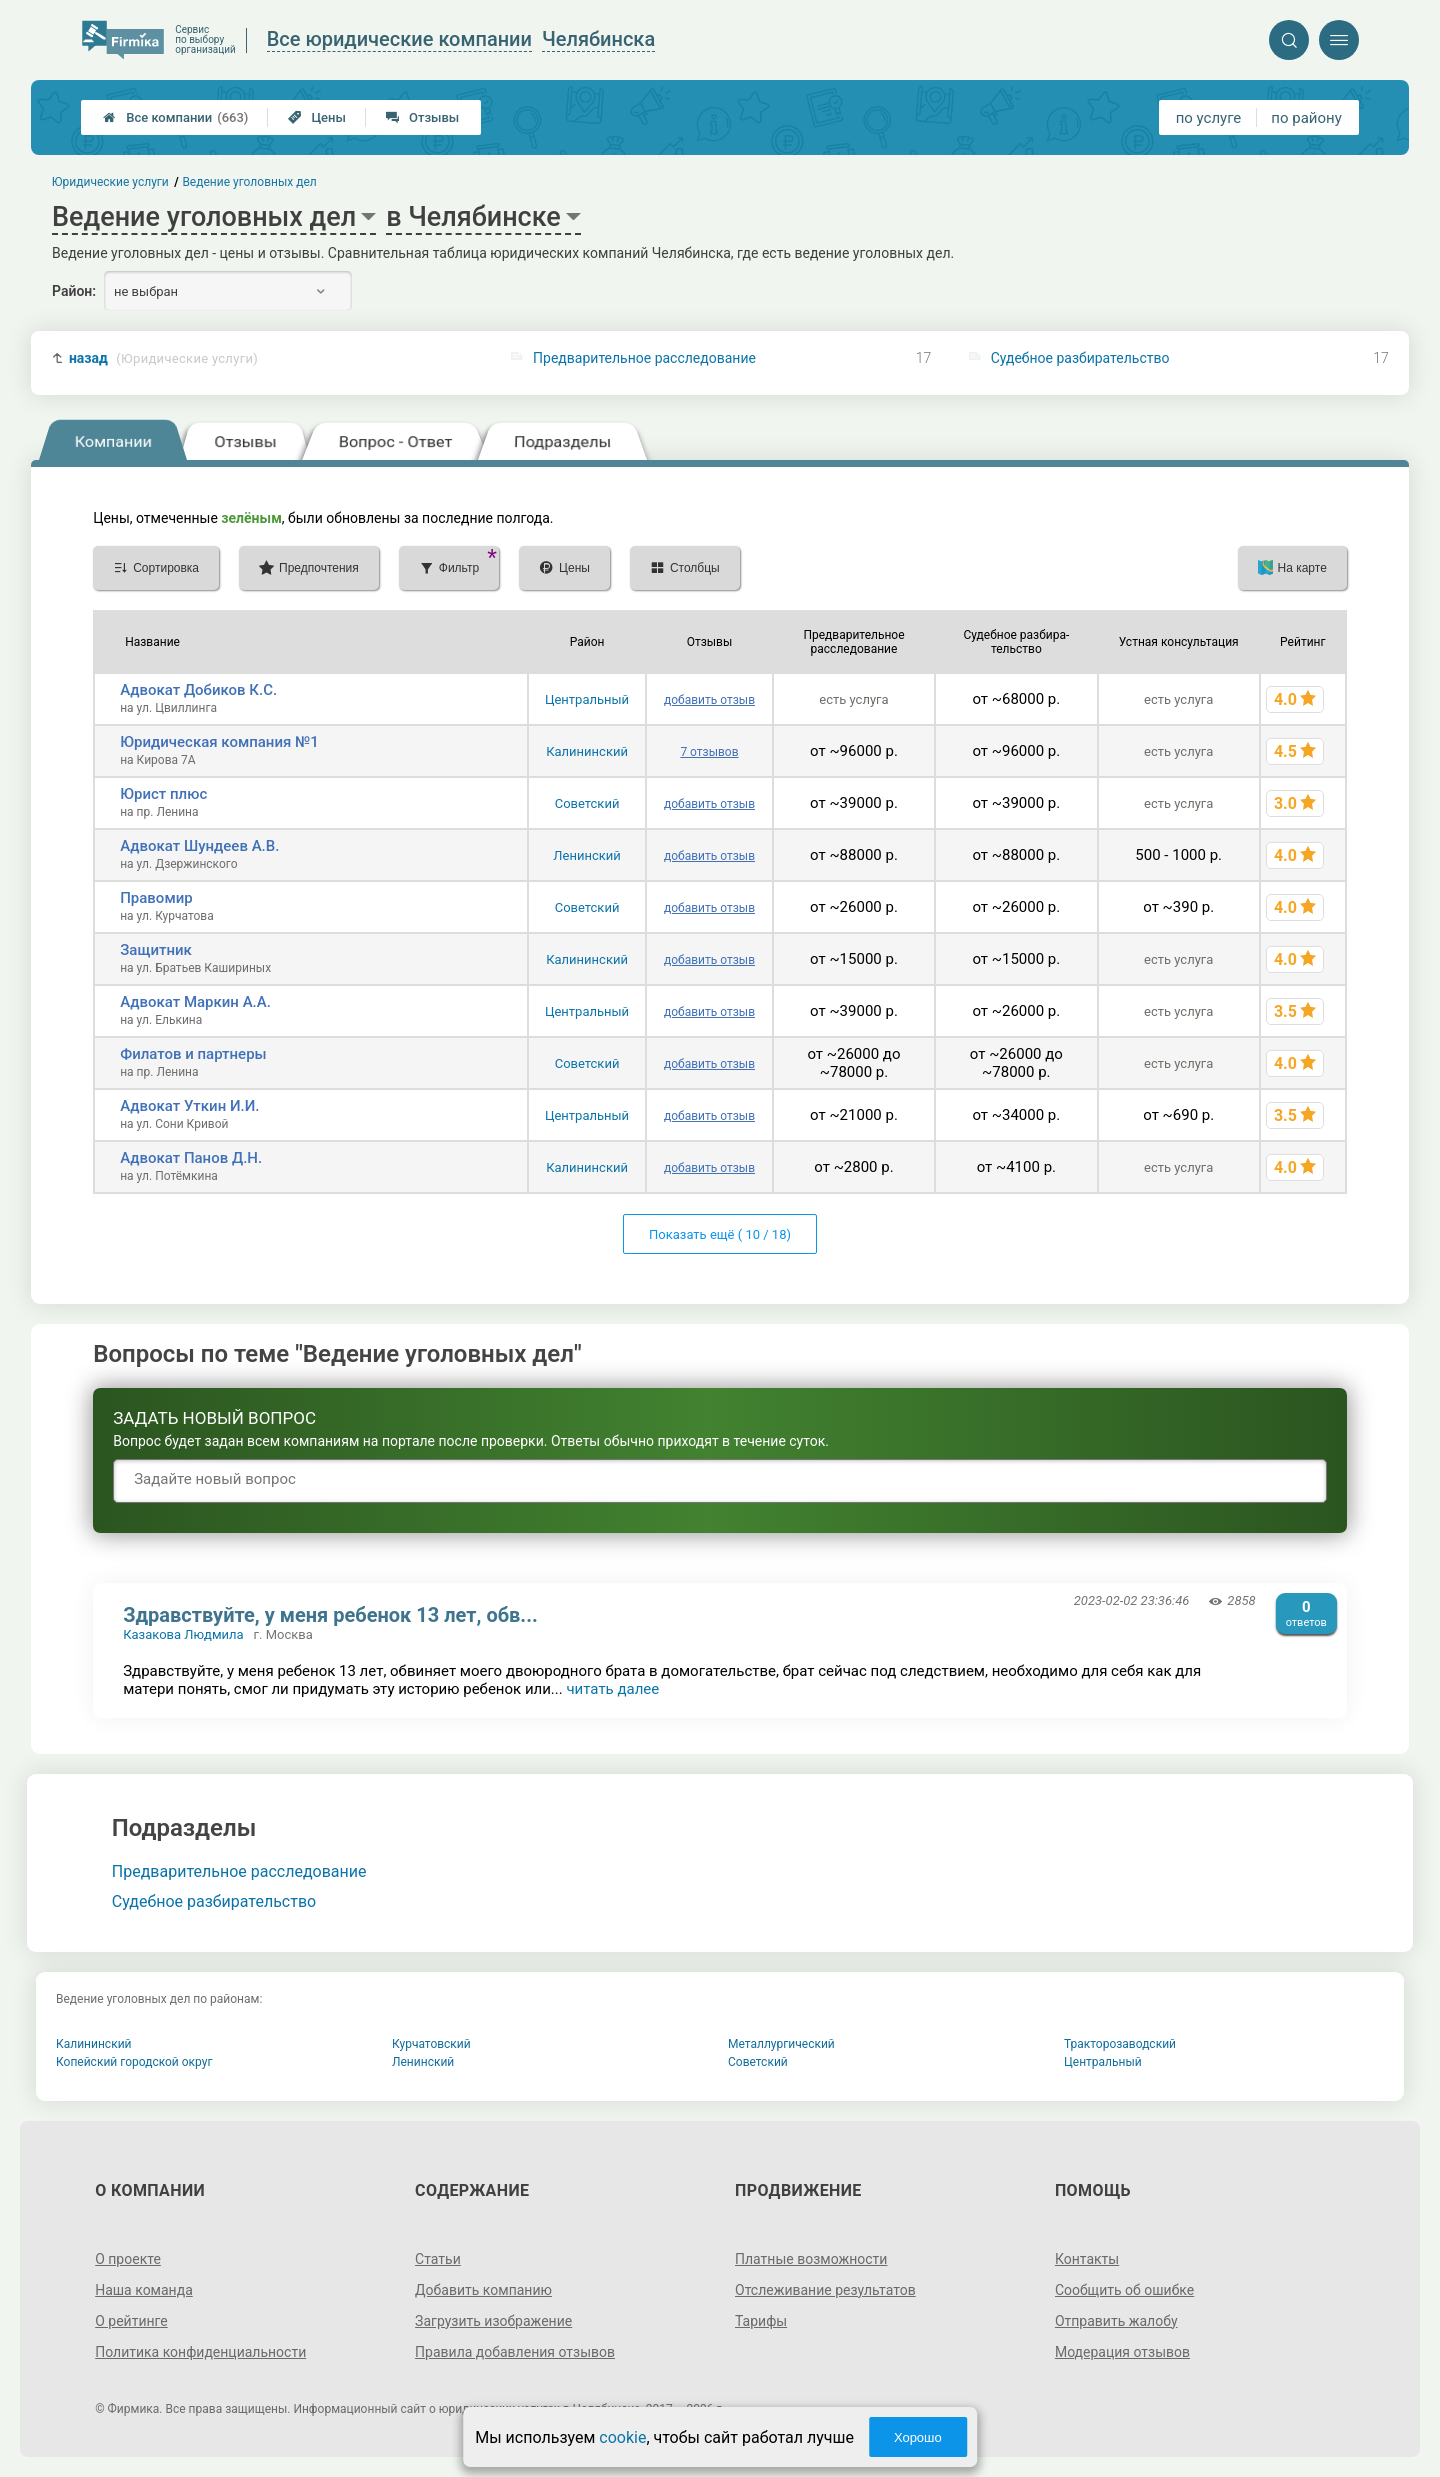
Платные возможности (811, 2259)
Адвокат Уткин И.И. (189, 1106)
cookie (622, 2437)
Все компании (175, 117)
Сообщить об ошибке (1124, 2290)
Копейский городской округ (134, 2062)
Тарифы (761, 2321)
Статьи (438, 2259)
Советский (587, 803)
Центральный (587, 699)
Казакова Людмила (183, 1634)
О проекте (128, 2259)
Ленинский (586, 855)
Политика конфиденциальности (200, 2352)
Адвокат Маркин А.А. (195, 1002)
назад (163, 358)
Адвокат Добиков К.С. (198, 690)
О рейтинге (131, 2321)
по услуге (1209, 118)
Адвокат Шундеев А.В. (199, 846)
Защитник (156, 950)
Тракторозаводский (1120, 2044)
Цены (317, 117)
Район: (74, 291)
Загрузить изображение (493, 2321)
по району (1306, 118)
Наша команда (144, 2290)
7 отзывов (709, 752)
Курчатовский (431, 2044)
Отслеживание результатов (825, 2290)
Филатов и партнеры (193, 1054)
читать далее (612, 1689)
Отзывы (422, 117)
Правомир (156, 898)
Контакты (1087, 2259)
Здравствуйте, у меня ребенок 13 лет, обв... (330, 1615)
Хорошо (918, 2437)
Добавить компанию (483, 2290)
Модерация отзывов (1122, 2352)
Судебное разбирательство (1080, 358)
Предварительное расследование (644, 358)
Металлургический (781, 2044)
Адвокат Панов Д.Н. (191, 1158)
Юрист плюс (163, 794)
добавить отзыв (709, 700)
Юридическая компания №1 (219, 742)
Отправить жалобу (1116, 2321)
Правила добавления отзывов (515, 2352)
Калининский (587, 751)
